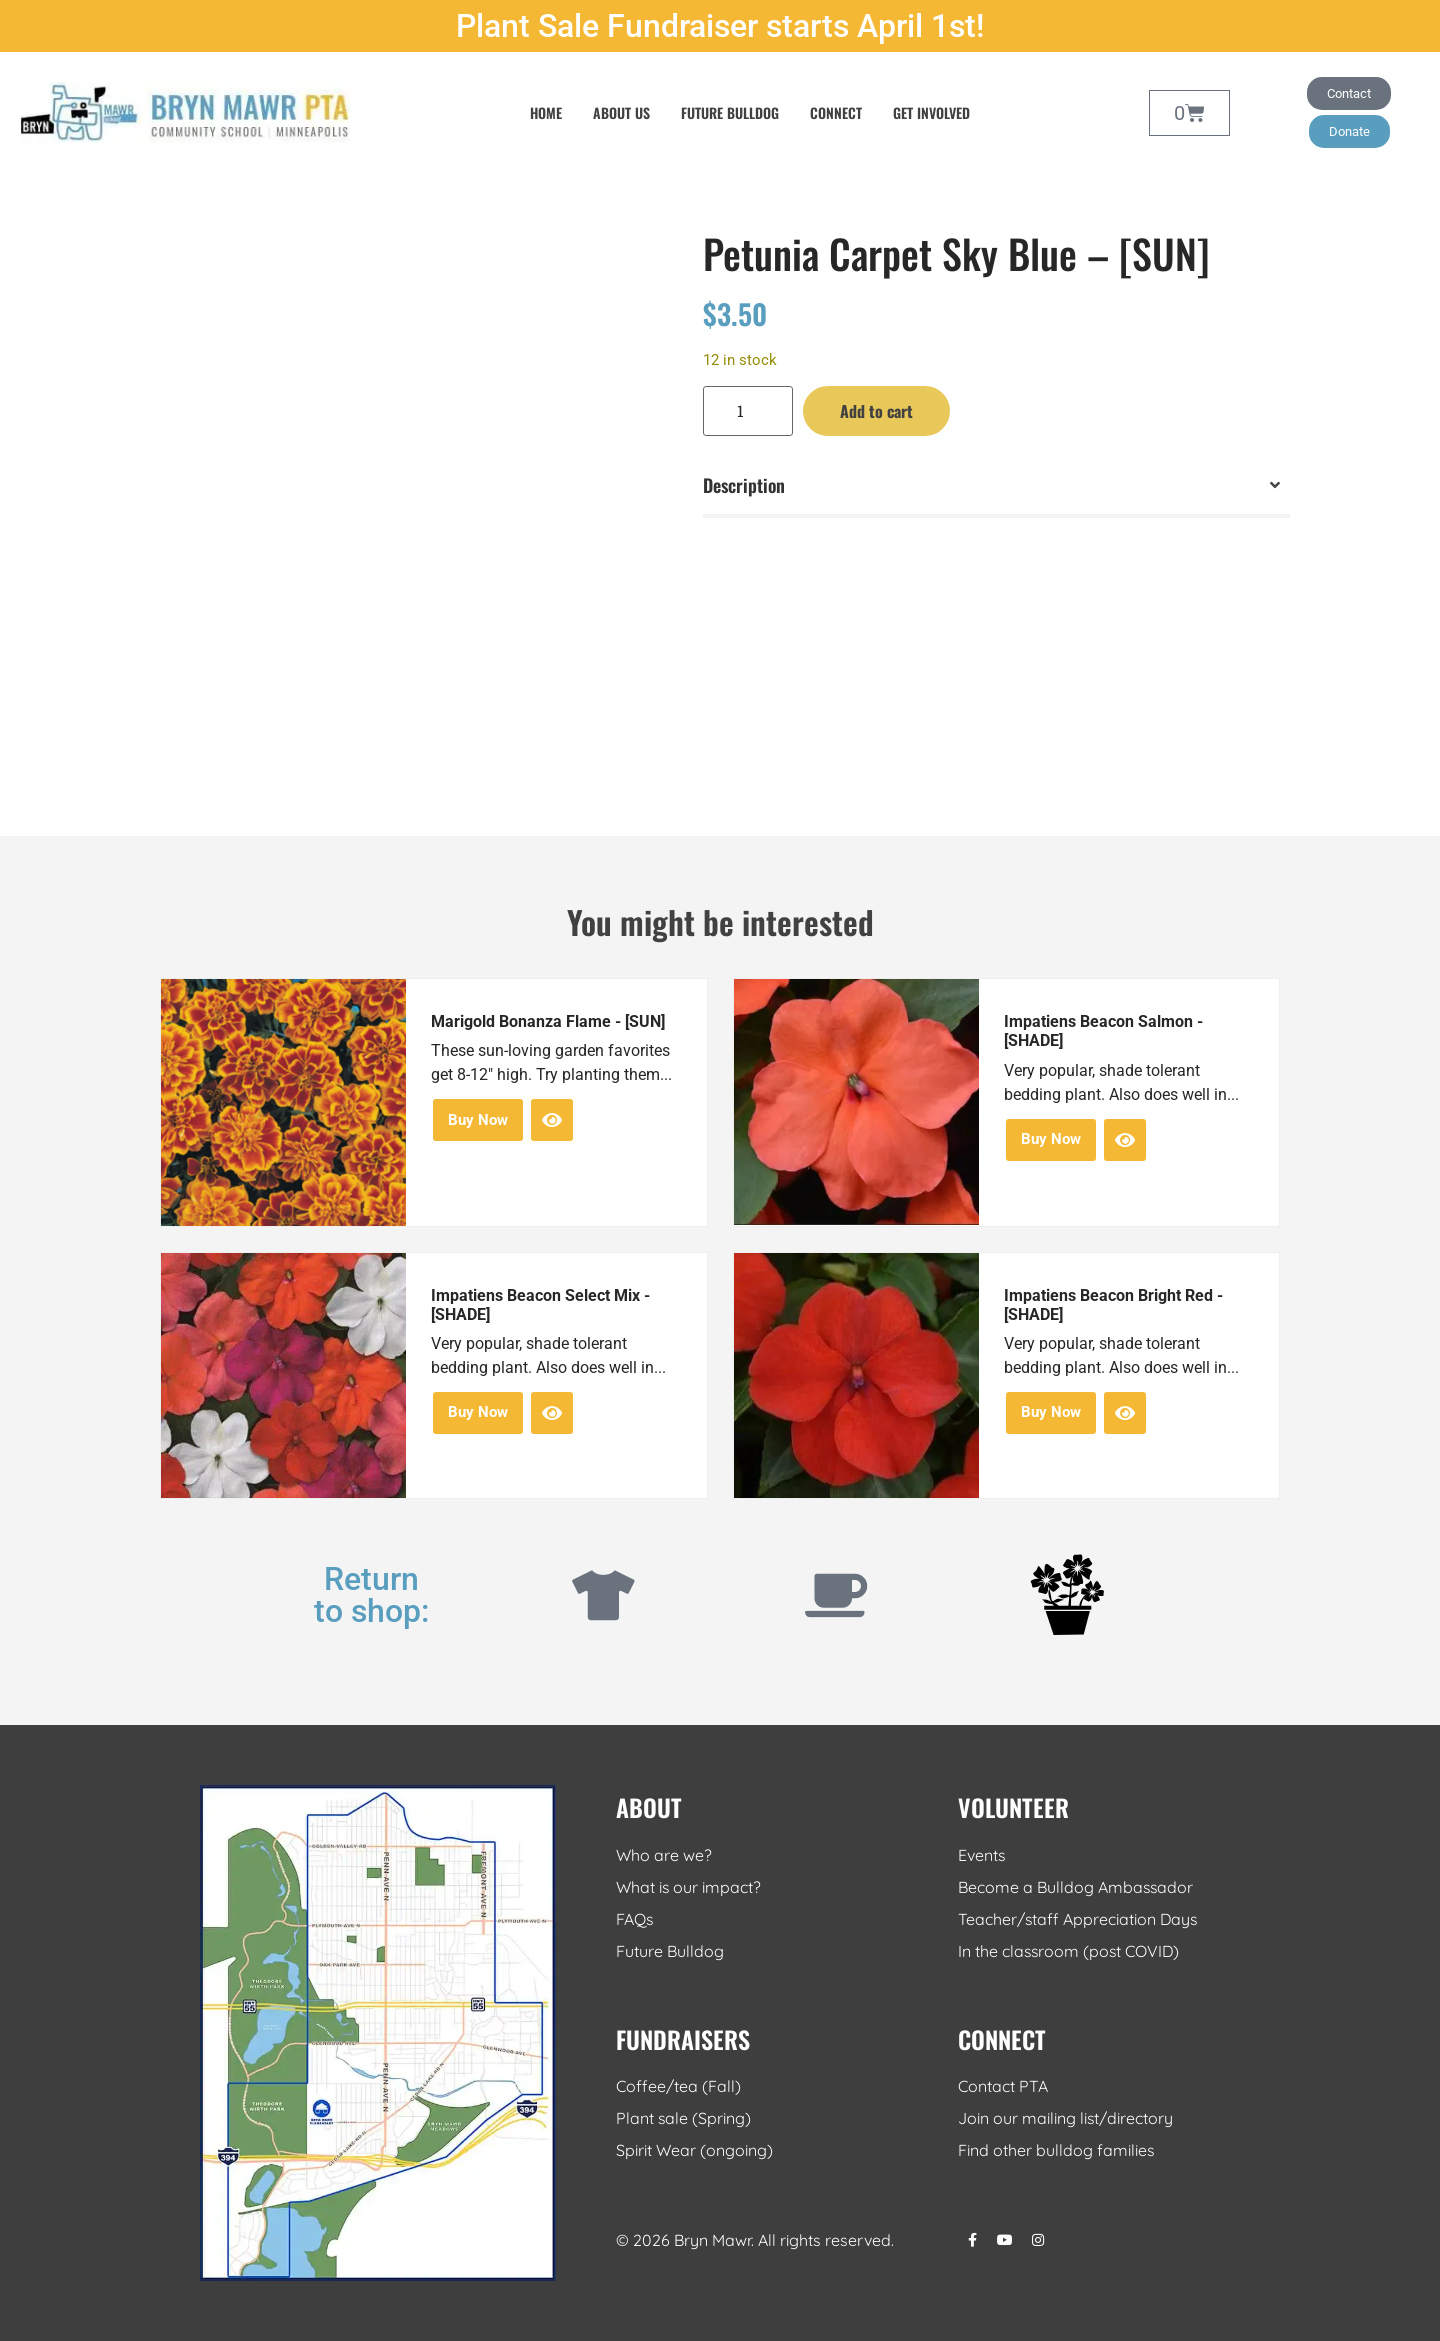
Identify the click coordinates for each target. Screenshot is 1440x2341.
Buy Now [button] (478, 1120)
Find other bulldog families (1056, 2151)
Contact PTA (1003, 2087)
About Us (621, 112)
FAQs (635, 1919)
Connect (836, 112)
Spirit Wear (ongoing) (694, 2151)
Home (546, 112)
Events (982, 1855)
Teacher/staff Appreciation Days (1079, 1919)
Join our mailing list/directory (1066, 2119)
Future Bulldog (730, 112)
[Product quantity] (748, 411)
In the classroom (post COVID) (1070, 1951)
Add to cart (876, 411)
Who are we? (664, 1855)
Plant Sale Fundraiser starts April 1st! (720, 26)
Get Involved (931, 112)
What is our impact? (689, 1887)
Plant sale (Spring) (684, 2119)
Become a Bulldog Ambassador (1076, 1887)
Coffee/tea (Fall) (678, 2087)
